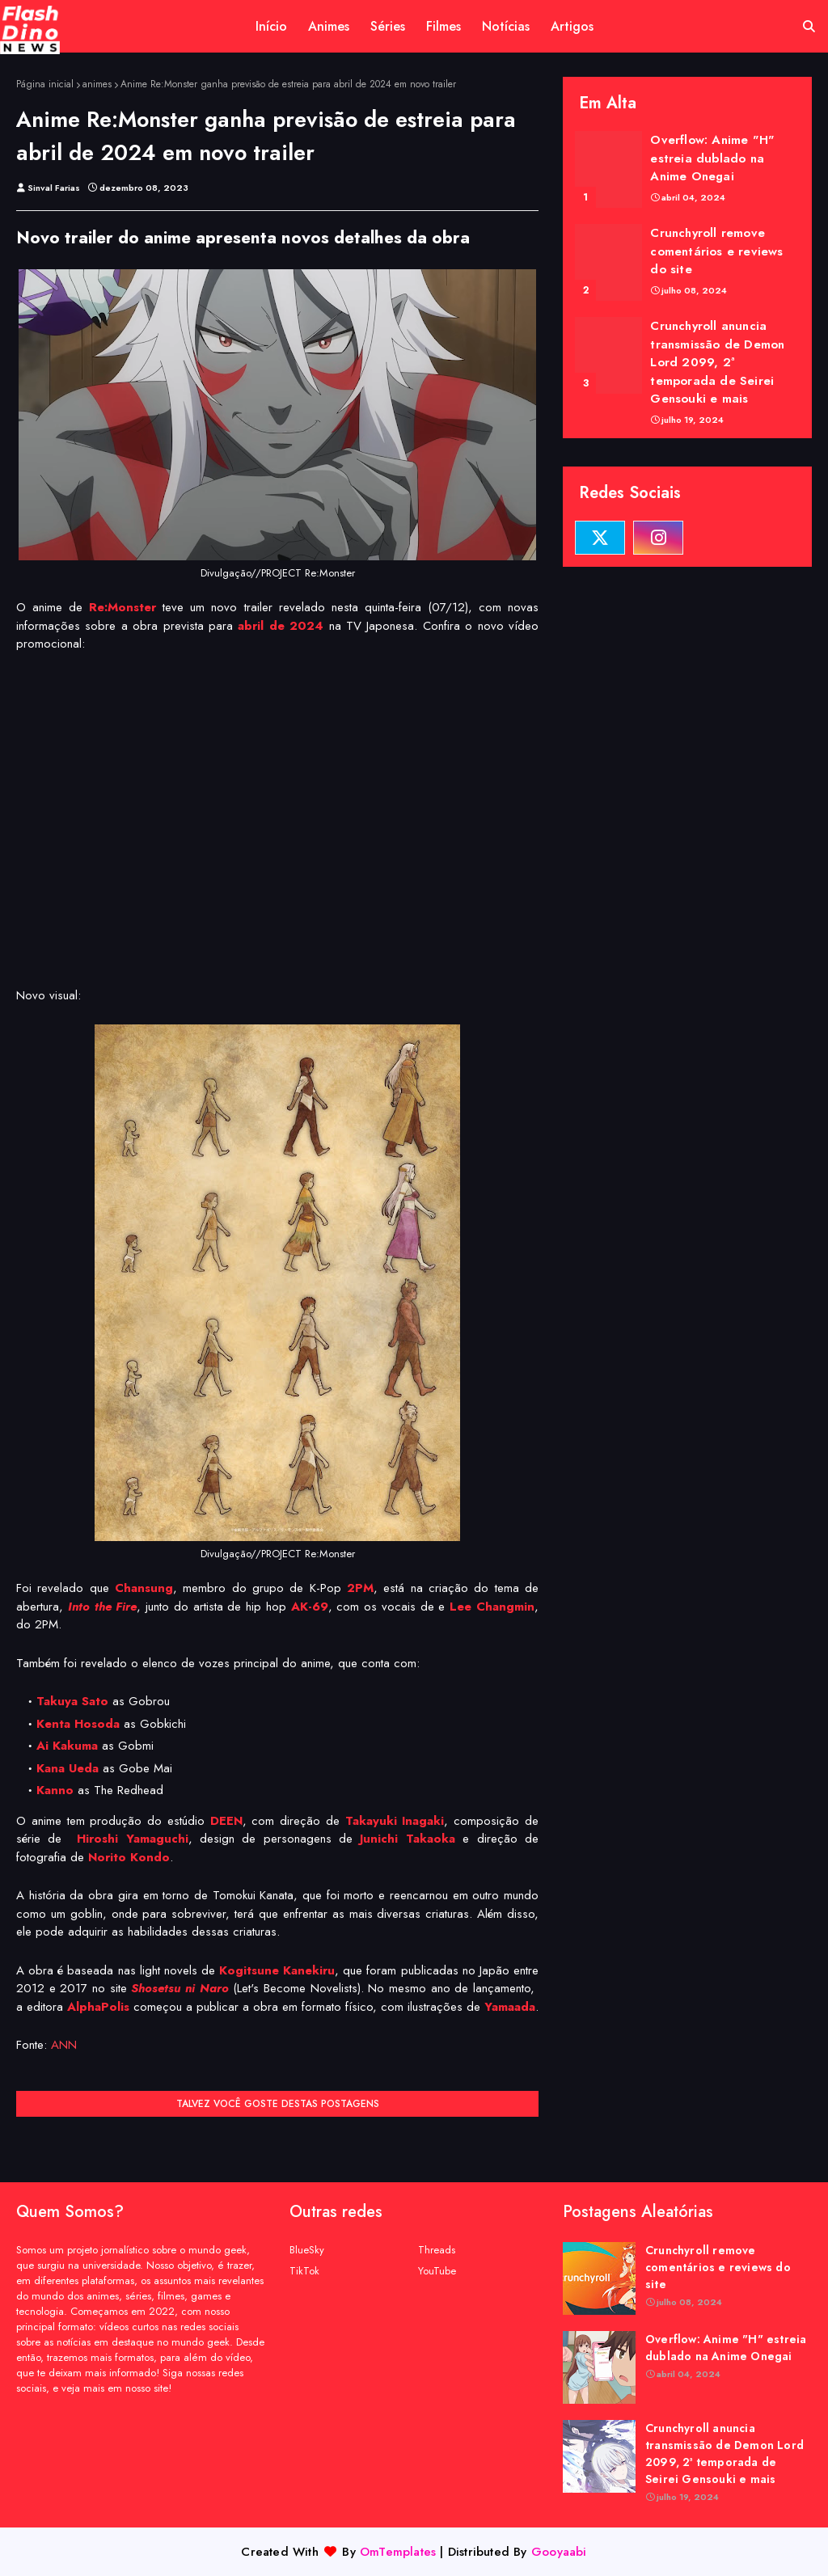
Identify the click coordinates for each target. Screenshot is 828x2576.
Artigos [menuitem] (572, 26)
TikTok (304, 2270)
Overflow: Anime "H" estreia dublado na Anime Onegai (712, 158)
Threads (436, 2249)
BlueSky (306, 2249)
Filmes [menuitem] (443, 26)
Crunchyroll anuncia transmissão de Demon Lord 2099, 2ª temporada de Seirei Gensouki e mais (717, 362)
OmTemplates (398, 2552)
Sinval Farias (53, 187)
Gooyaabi (559, 2552)
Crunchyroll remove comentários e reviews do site (716, 251)
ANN (64, 2045)
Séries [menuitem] (387, 26)
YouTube (437, 2270)
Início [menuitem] (271, 26)
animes (97, 84)
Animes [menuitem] (328, 26)
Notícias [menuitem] (506, 26)
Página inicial (45, 84)
